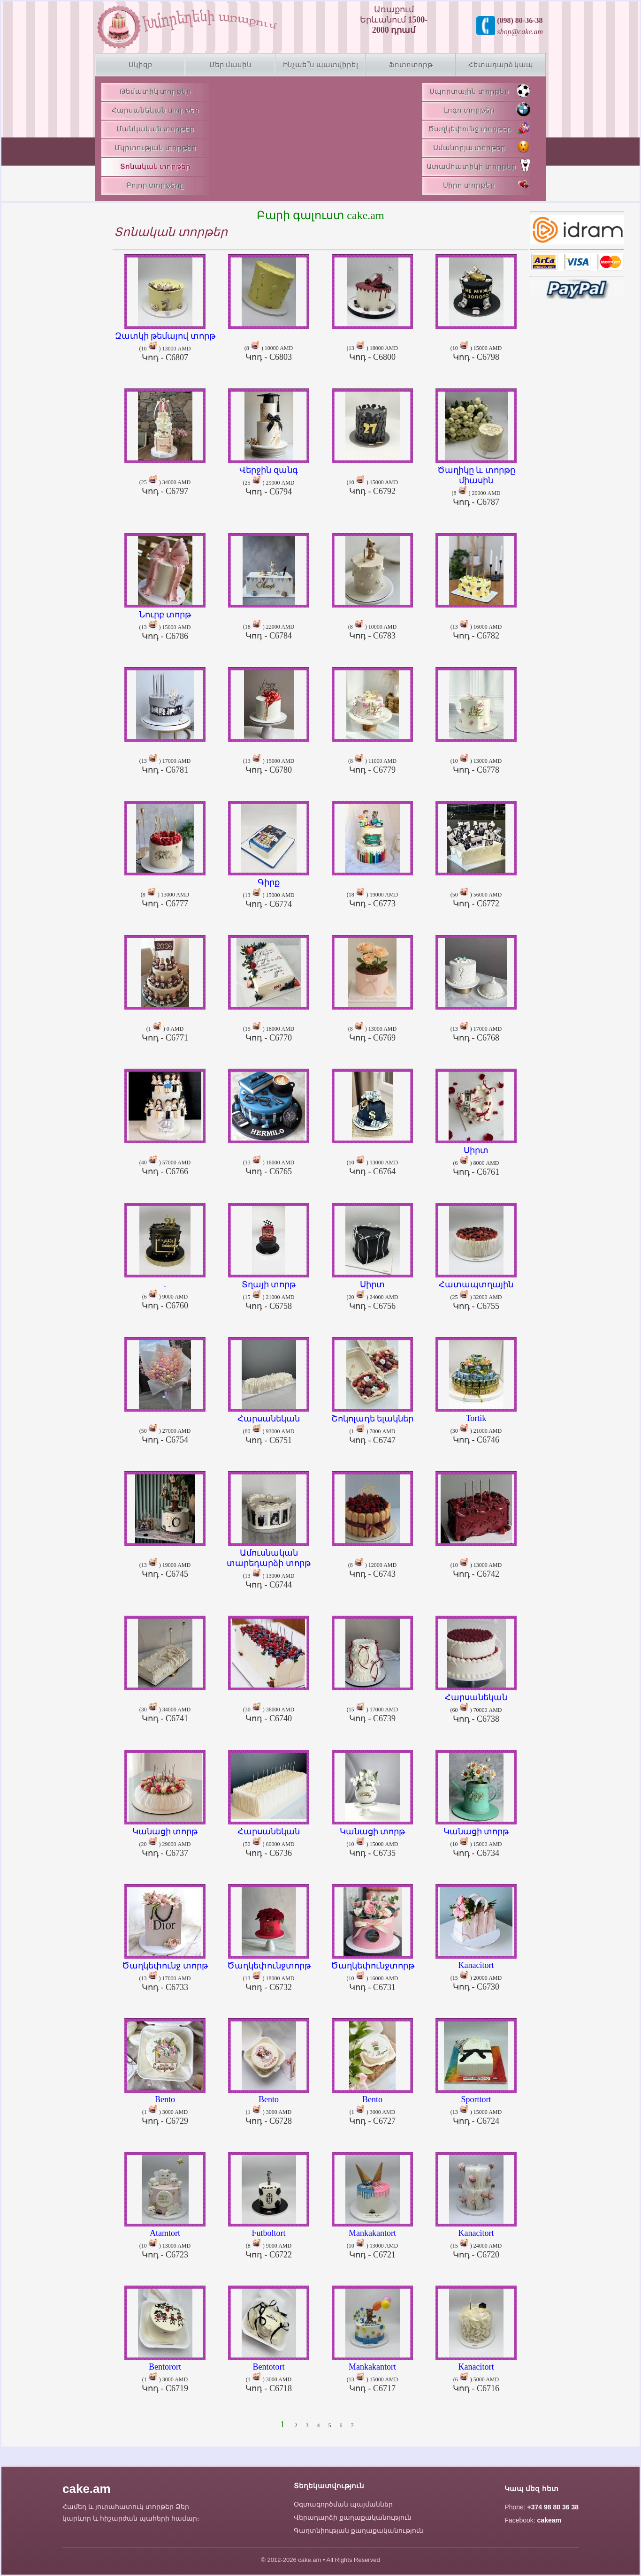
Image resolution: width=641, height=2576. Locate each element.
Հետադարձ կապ (501, 64)
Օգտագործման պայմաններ (343, 2504)
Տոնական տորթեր (155, 166)
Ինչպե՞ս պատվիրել (320, 64)
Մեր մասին (230, 64)
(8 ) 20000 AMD (476, 482)
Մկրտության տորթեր (155, 148)
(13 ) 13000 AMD (269, 1565)
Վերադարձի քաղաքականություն (353, 2517)
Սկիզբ (141, 64)
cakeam (549, 2520)
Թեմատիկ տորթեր (155, 91)
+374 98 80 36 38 (553, 2507)
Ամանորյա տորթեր (481, 147)
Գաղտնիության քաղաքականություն (358, 2530)
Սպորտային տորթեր (479, 91)
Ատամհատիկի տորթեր (478, 165)
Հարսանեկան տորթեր (155, 110)
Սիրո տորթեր (486, 184)
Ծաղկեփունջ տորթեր (479, 128)
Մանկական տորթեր (155, 129)
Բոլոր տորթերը (155, 185)
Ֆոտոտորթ (411, 64)
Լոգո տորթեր (487, 109)
